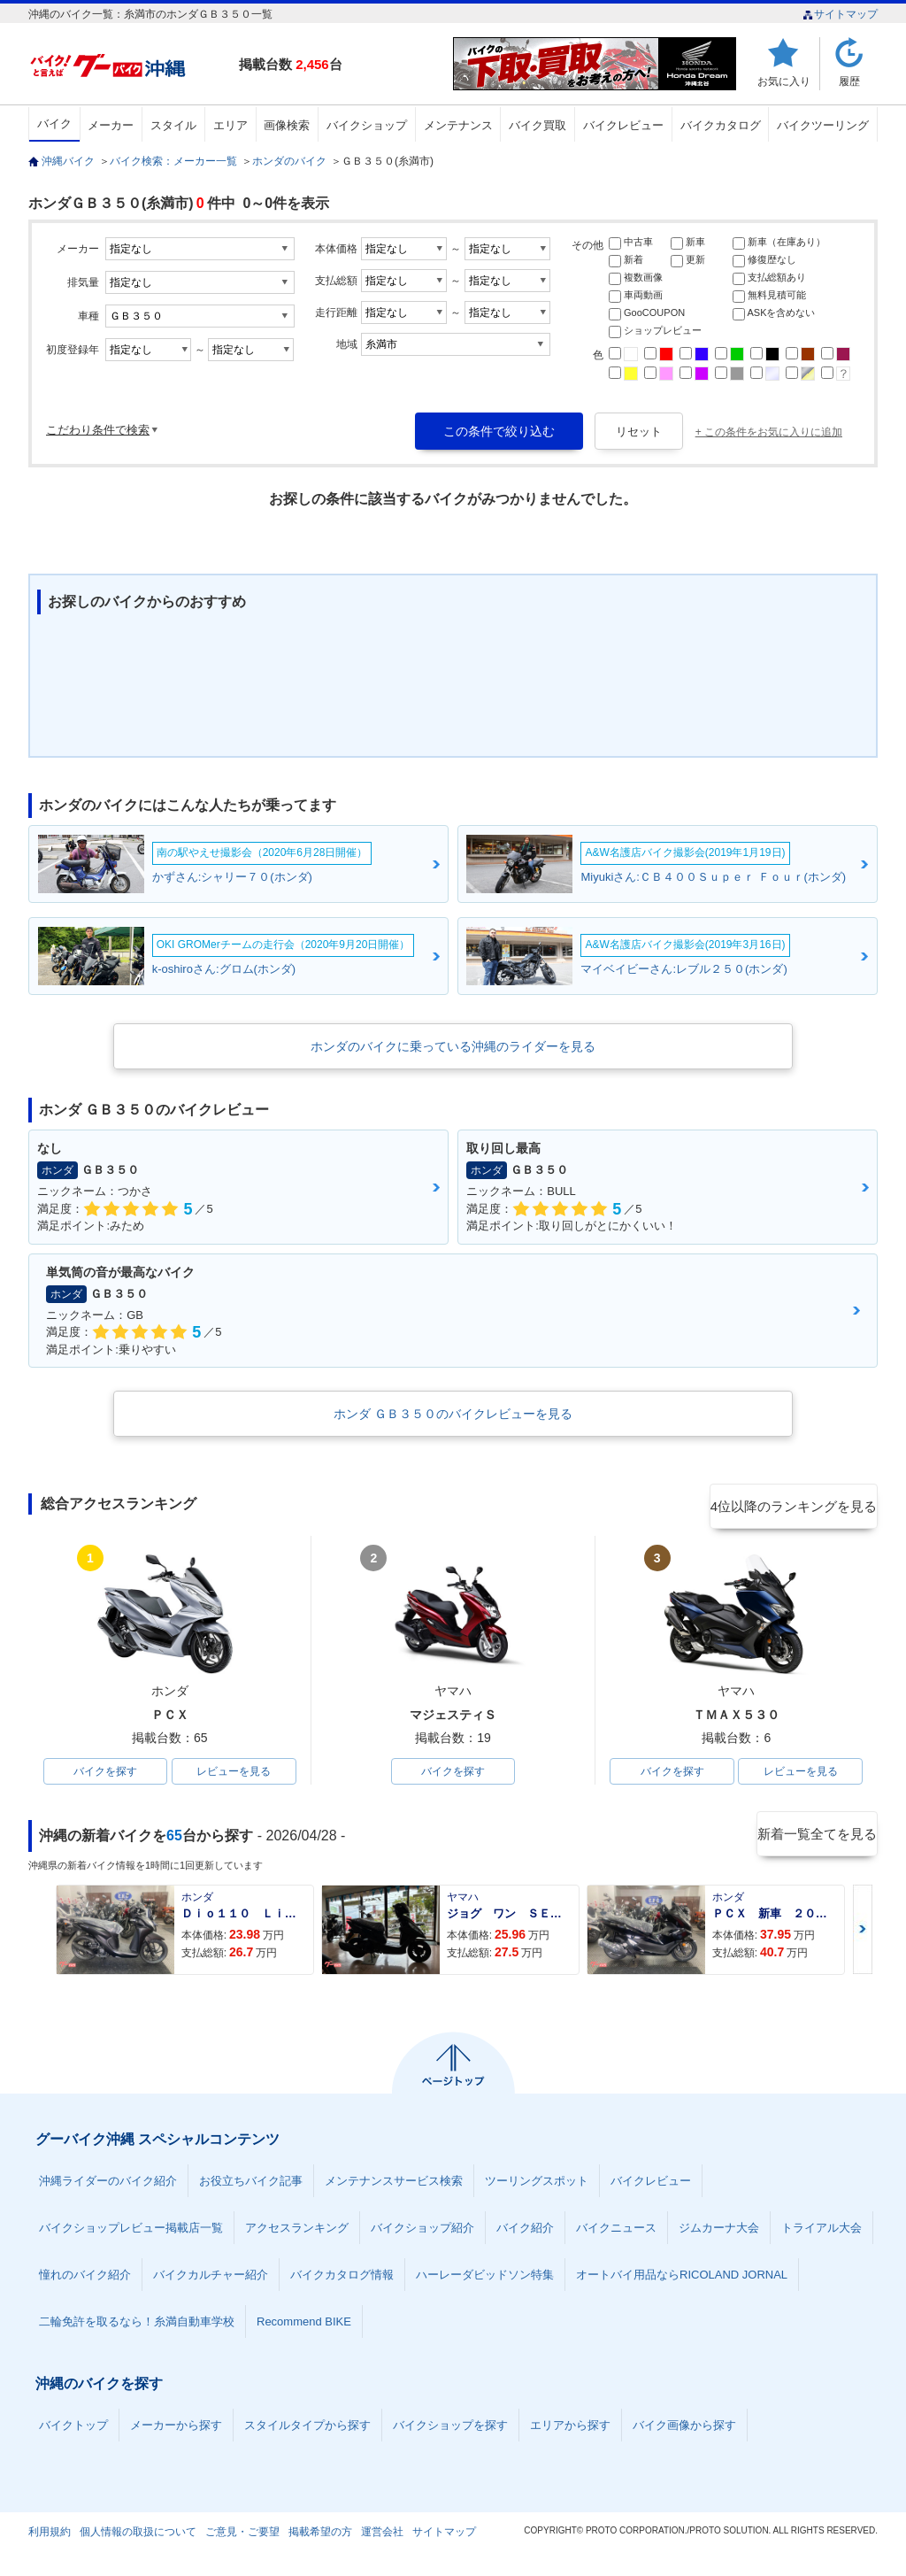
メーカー (111, 125)
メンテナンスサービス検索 (394, 2184)
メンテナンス (458, 125)
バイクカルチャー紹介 (210, 2278)
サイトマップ (840, 14)
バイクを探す (105, 1773)
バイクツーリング (823, 125)
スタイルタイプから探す (307, 2428)
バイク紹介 (525, 2231)
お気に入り (783, 81)
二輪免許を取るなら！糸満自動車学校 (136, 2325)
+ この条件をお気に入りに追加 (768, 432)
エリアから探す (570, 2428)
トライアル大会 (821, 2231)
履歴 (849, 81)
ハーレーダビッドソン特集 (485, 2278)
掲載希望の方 (320, 2535)
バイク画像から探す (684, 2428)
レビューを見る (233, 1773)
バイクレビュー (623, 125)
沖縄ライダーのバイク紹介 (108, 2184)
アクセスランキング (297, 2231)
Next (862, 1933)
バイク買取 (537, 125)
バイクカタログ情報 (342, 2278)
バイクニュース (616, 2231)
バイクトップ (73, 2428)
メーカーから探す (176, 2428)
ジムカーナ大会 (719, 2231)
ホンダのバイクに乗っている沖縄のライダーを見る (453, 1046)
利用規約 (49, 2535)
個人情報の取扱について (138, 2535)
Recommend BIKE (304, 2325)
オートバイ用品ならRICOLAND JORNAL (681, 2278)
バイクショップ (366, 125)
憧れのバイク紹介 (85, 2278)
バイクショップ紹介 (422, 2231)
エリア (230, 125)
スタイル (173, 125)
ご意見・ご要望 (242, 2535)
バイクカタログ (720, 125)
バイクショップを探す (450, 2428)
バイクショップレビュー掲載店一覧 (131, 2231)
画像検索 (287, 125)
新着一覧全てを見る (815, 1838)
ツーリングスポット (536, 2184)
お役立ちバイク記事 (251, 2184)
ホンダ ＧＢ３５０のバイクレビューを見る (453, 1414)
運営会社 (382, 2535)
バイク (54, 123)
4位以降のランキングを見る (796, 1505)
